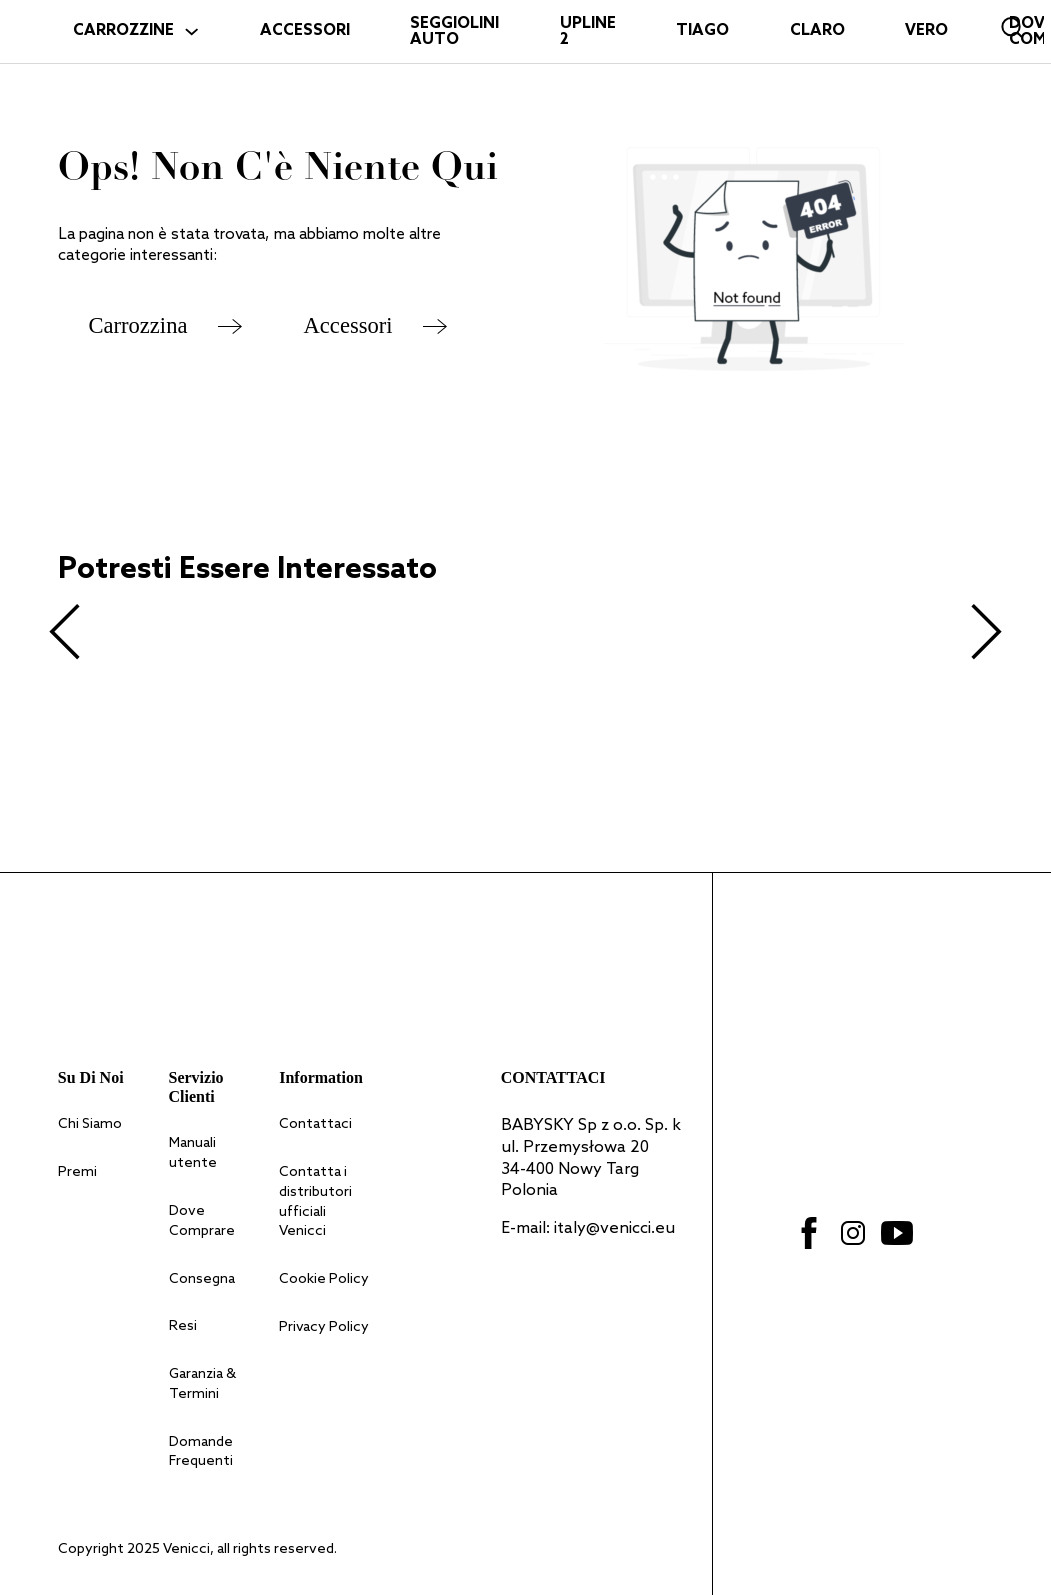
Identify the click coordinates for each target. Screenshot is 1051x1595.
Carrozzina (138, 325)
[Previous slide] (66, 632)
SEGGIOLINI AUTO (454, 32)
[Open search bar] (1013, 28)
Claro (817, 31)
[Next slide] (985, 632)
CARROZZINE (123, 31)
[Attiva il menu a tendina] (191, 31)
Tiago (702, 31)
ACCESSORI (305, 31)
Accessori (348, 325)
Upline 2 (588, 32)
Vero (926, 31)
